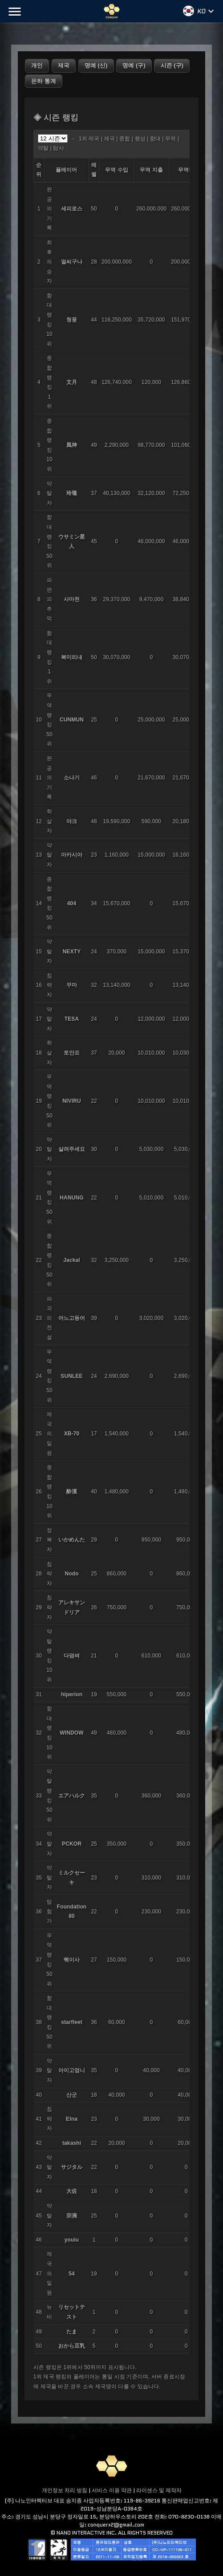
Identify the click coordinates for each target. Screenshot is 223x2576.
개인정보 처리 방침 (64, 2490)
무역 (170, 139)
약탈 (43, 148)
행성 (140, 139)
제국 (109, 139)
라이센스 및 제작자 (159, 2490)
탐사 (58, 148)
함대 (155, 139)
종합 (124, 139)
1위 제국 (89, 139)
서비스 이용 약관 (112, 2490)
